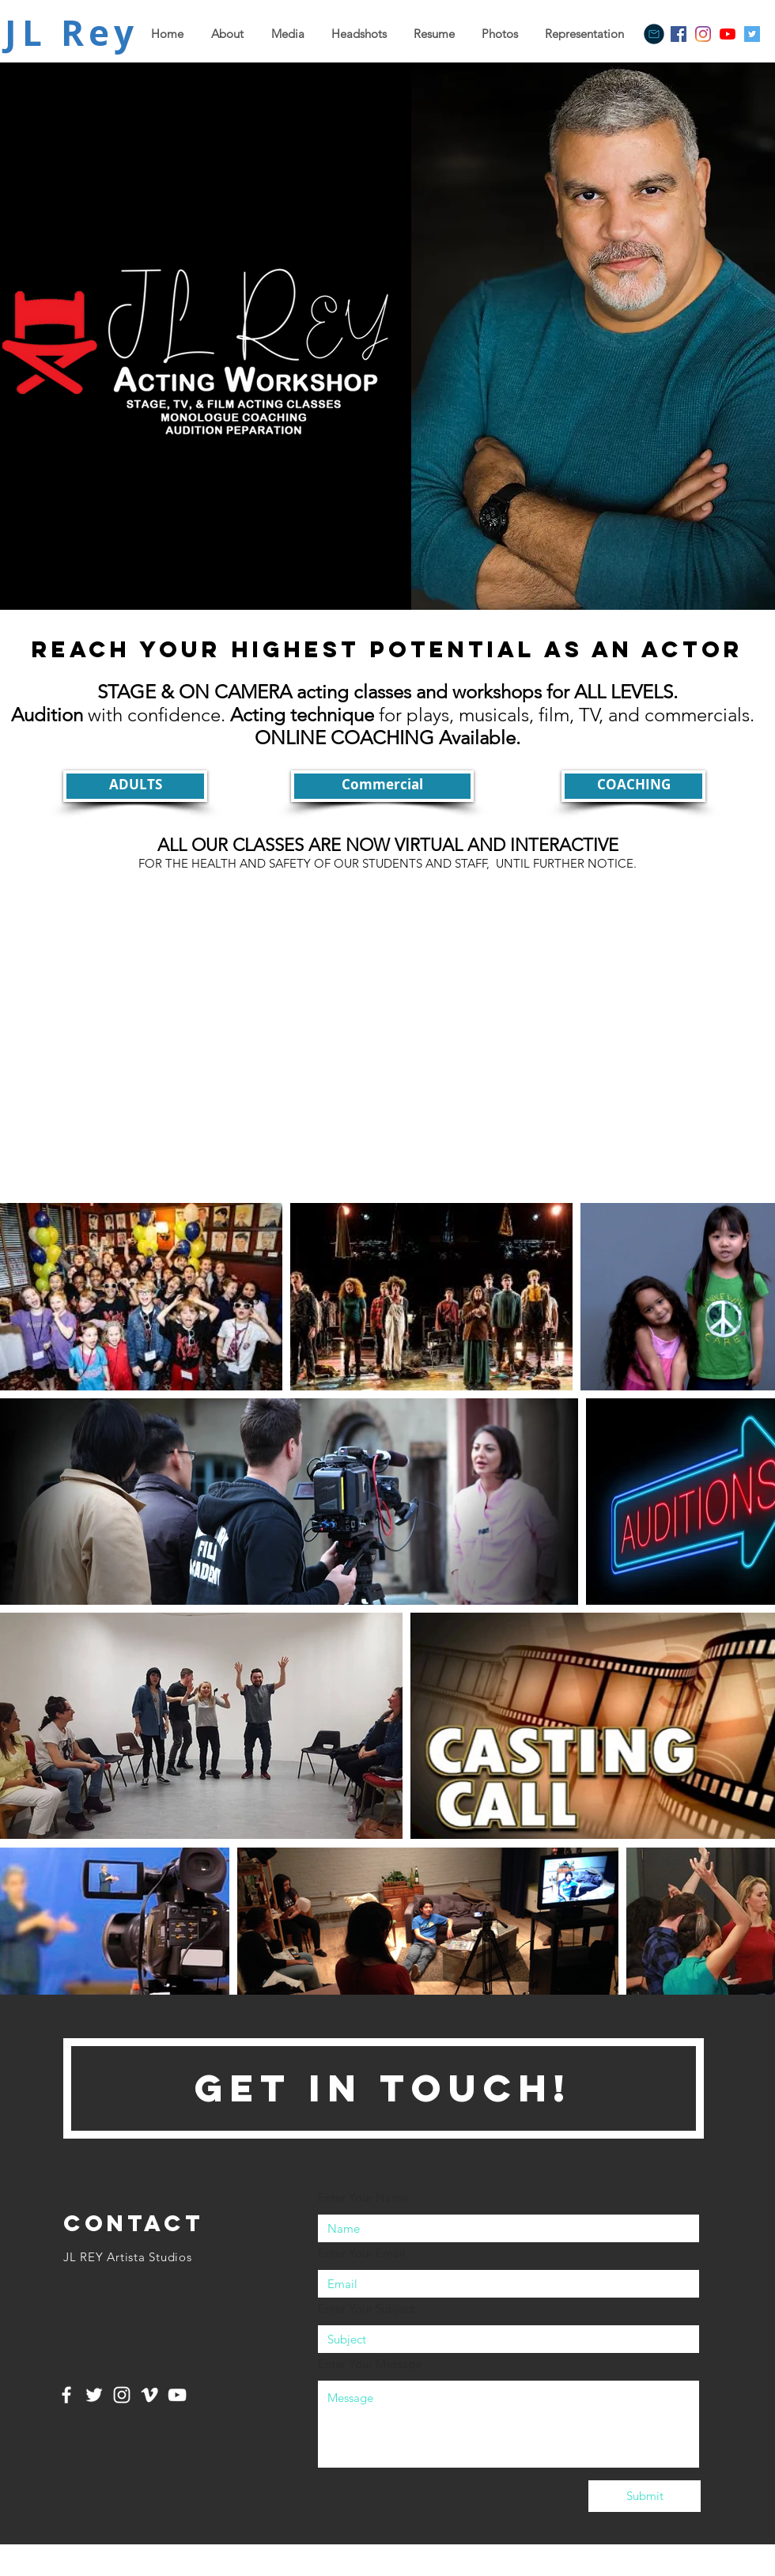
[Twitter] (752, 34)
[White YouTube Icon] (177, 2395)
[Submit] (644, 2496)
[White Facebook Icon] (66, 2395)
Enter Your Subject (366, 2308)
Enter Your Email (362, 2253)
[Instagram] (703, 34)
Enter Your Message (370, 2364)
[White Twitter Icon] (94, 2395)
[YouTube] (727, 34)
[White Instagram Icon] (122, 2395)
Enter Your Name (363, 2197)
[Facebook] (678, 34)
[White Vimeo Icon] (149, 2395)
